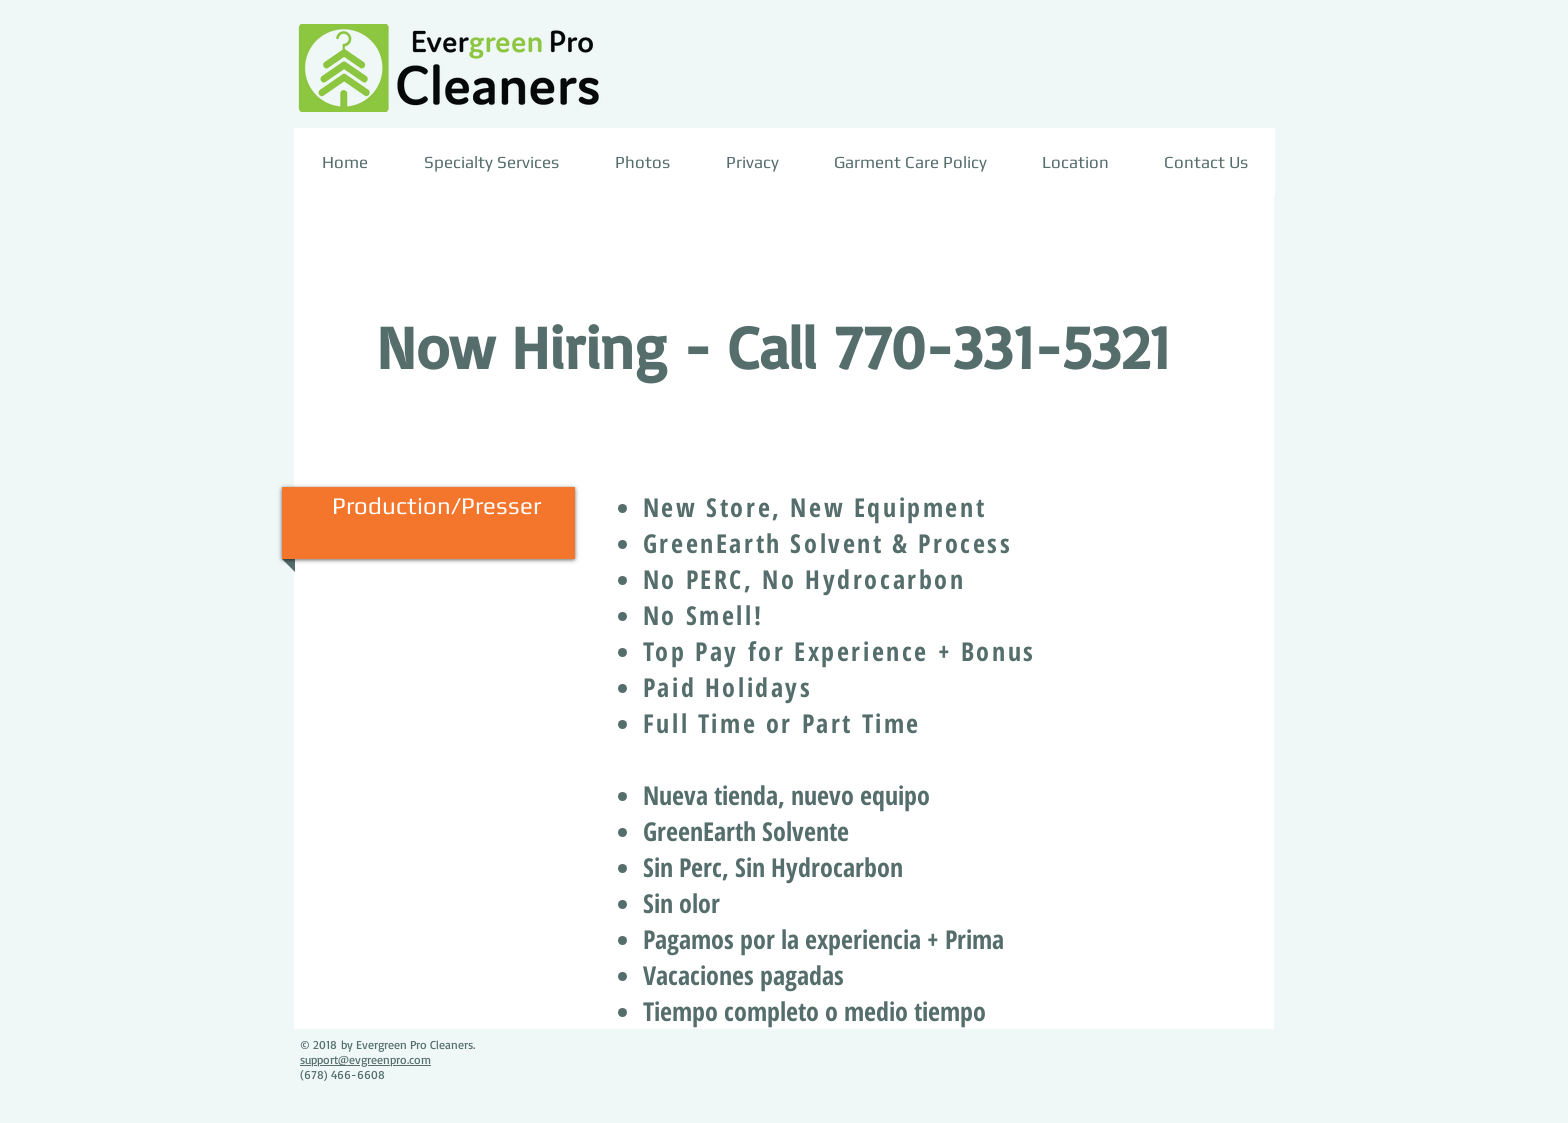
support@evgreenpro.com (365, 1059)
